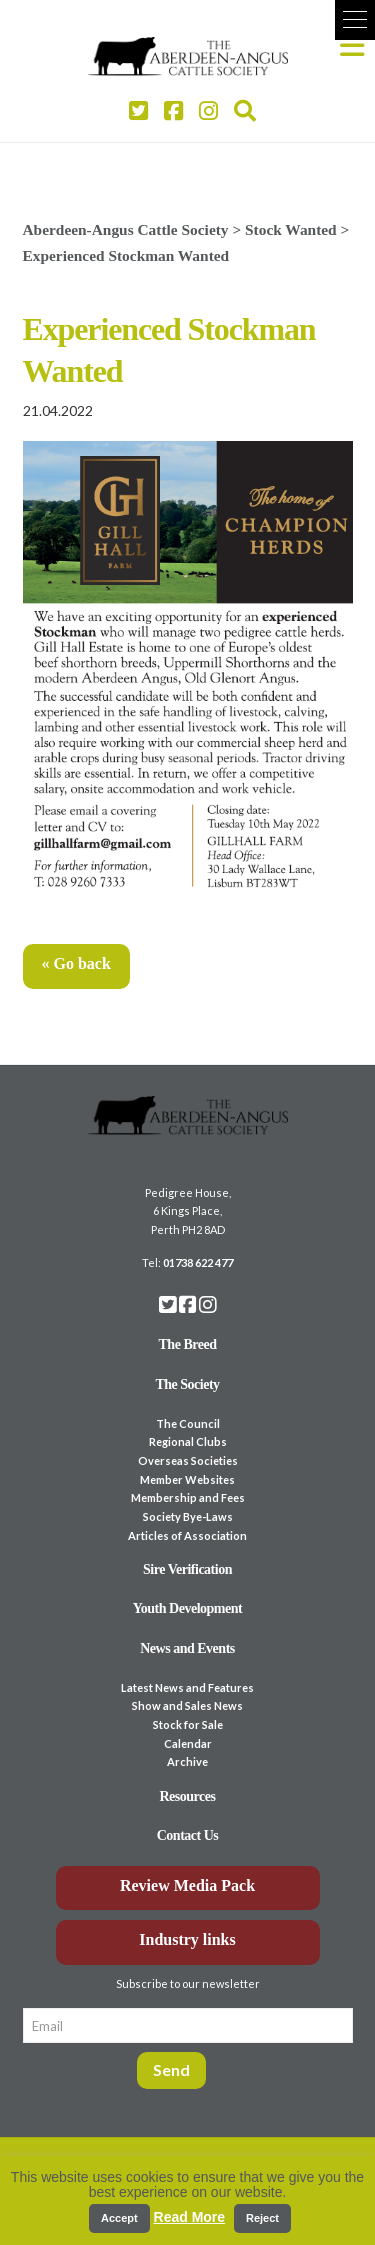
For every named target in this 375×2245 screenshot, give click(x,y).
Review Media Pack (187, 1885)
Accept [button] (119, 2218)
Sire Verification (187, 1569)
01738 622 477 (198, 1262)
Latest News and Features (187, 1687)
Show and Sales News (187, 1705)
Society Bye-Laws (188, 1516)
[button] (355, 20)
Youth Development (188, 1608)
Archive (187, 1761)
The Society (187, 1384)
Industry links (187, 1939)
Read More (190, 2217)
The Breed (188, 1344)
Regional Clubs (188, 1441)
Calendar (188, 1743)
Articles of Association (187, 1535)
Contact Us (188, 1835)
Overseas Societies (188, 1460)
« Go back (76, 963)
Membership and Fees (188, 1497)
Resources (188, 1796)
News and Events (187, 1648)
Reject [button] (262, 2218)
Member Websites (187, 1479)
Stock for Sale (188, 1724)
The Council (188, 1423)
